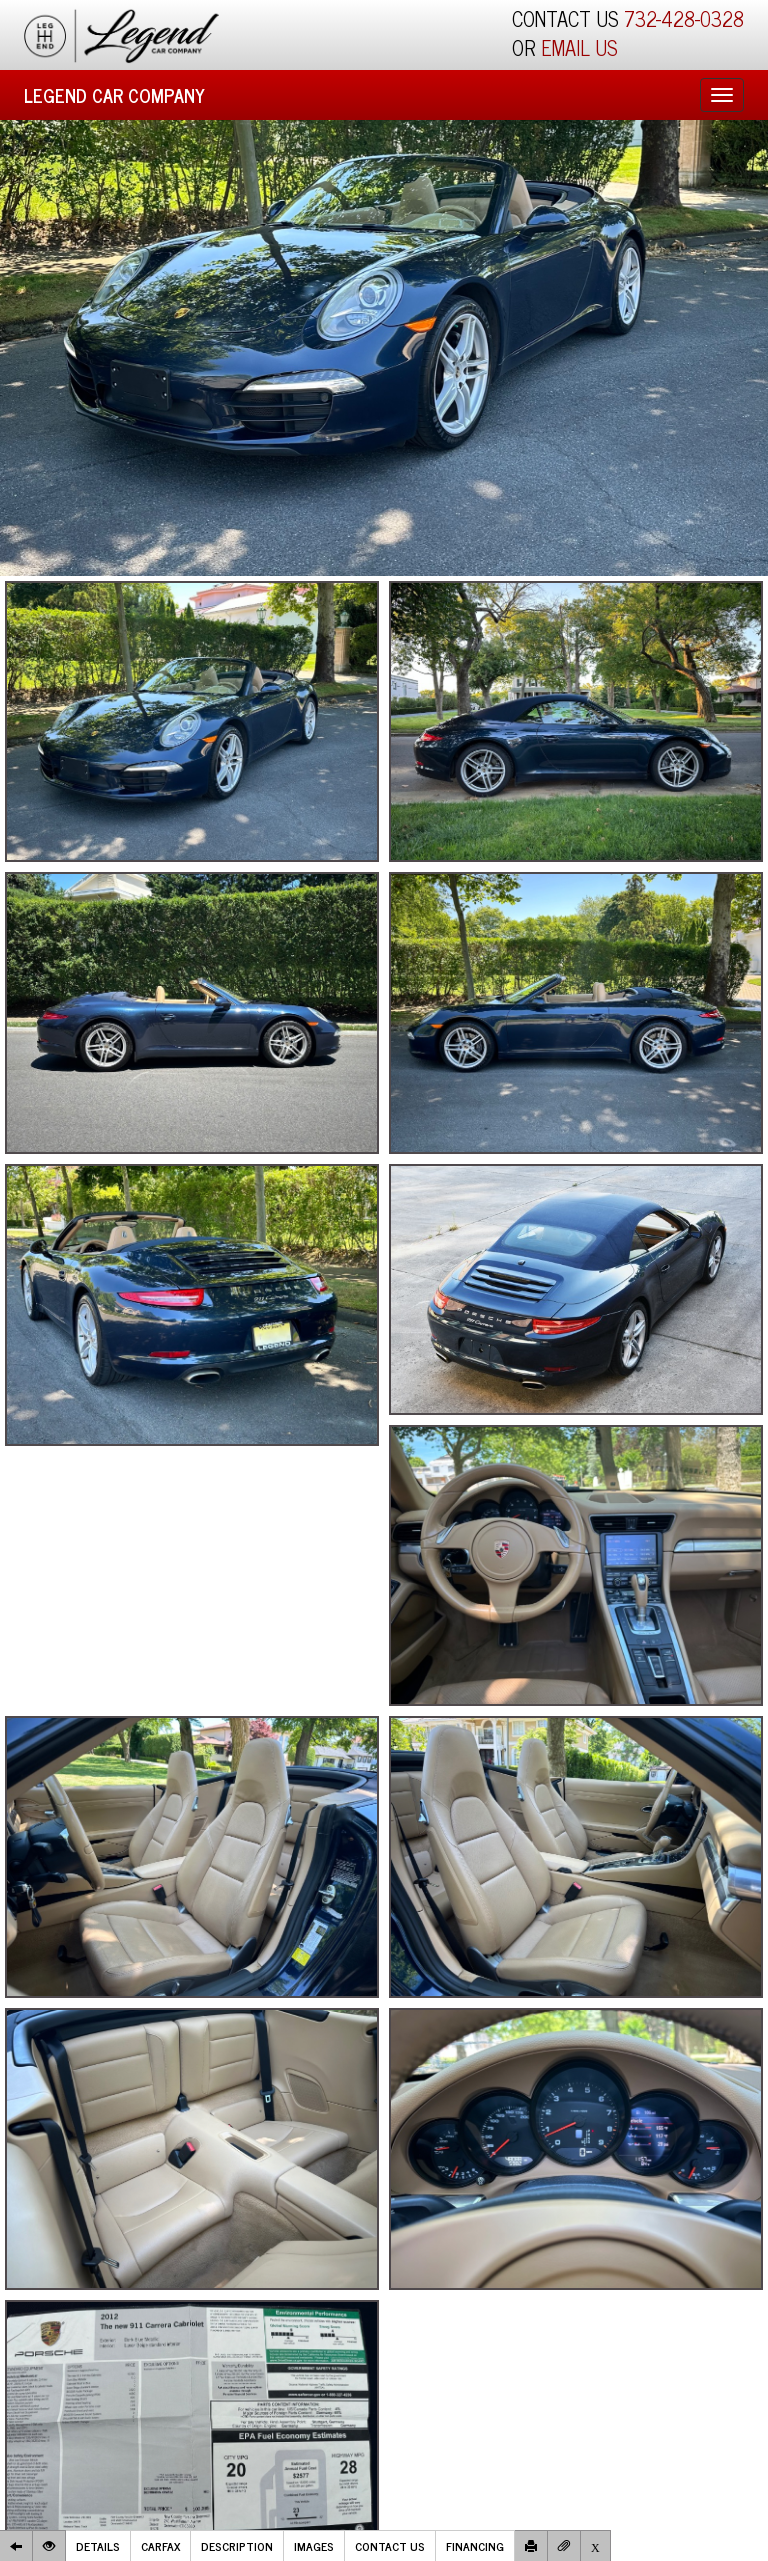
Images (314, 2546)
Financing (475, 2546)
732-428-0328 (684, 18)
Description (237, 2546)
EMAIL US (579, 47)
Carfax (160, 2546)
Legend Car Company (114, 95)
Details (98, 2546)
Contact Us (390, 2546)
